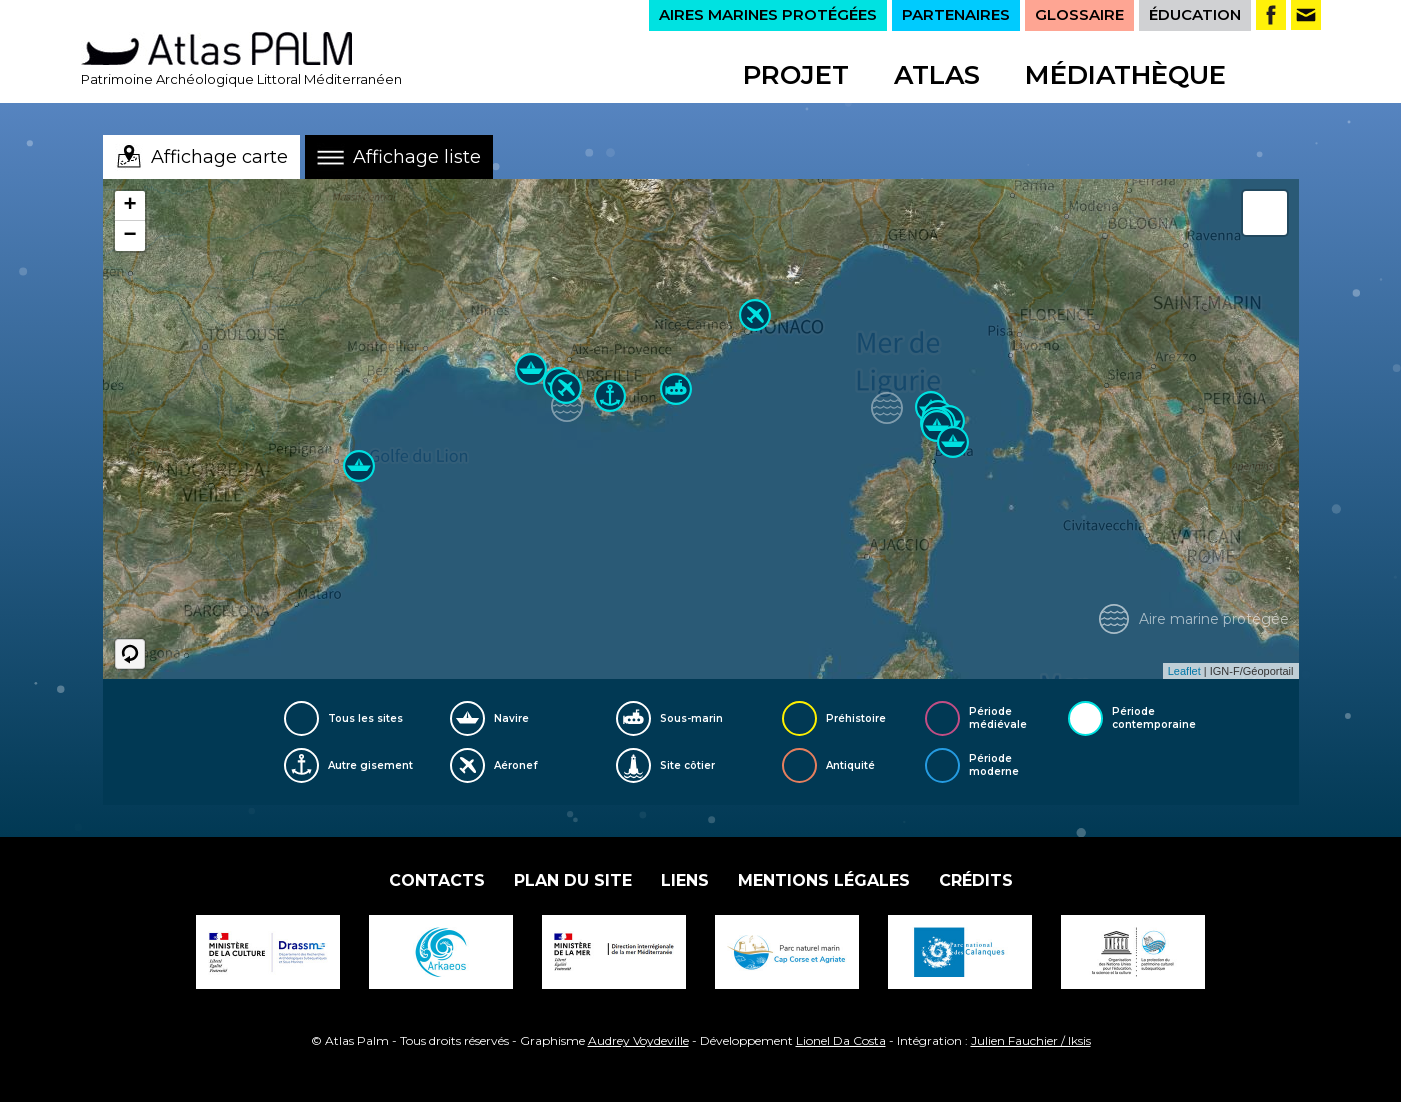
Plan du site (573, 880)
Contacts (437, 880)
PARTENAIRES (956, 14)
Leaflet (1184, 671)
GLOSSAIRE (1079, 14)
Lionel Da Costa (841, 1040)
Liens (685, 880)
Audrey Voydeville (638, 1040)
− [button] (129, 236)
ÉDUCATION (1195, 14)
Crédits (976, 880)
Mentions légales (824, 880)
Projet (796, 75)
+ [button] (129, 206)
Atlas (937, 75)
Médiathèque (1125, 75)
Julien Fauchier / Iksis (1031, 1040)
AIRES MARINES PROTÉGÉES (768, 14)
